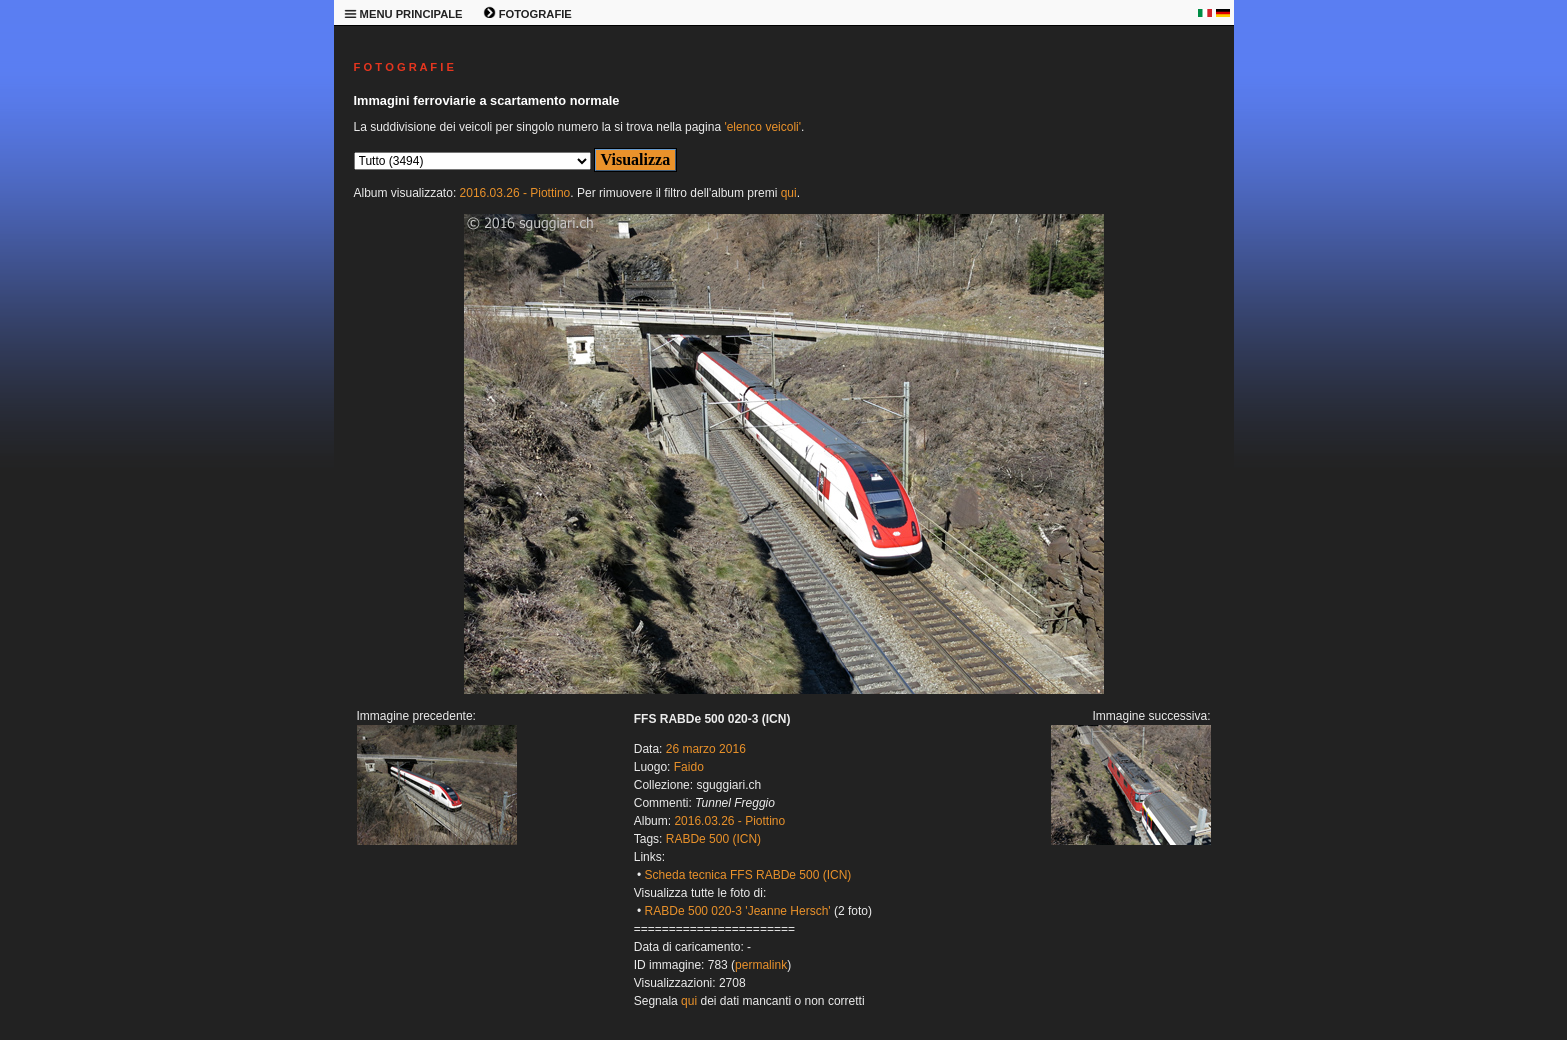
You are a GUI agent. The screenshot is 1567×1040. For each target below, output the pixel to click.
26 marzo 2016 (706, 749)
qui (789, 193)
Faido (689, 767)
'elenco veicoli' (762, 127)
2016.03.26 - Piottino (515, 193)
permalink (761, 965)
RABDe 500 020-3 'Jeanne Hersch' (738, 911)
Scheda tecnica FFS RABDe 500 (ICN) (748, 875)
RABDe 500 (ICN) (713, 839)
